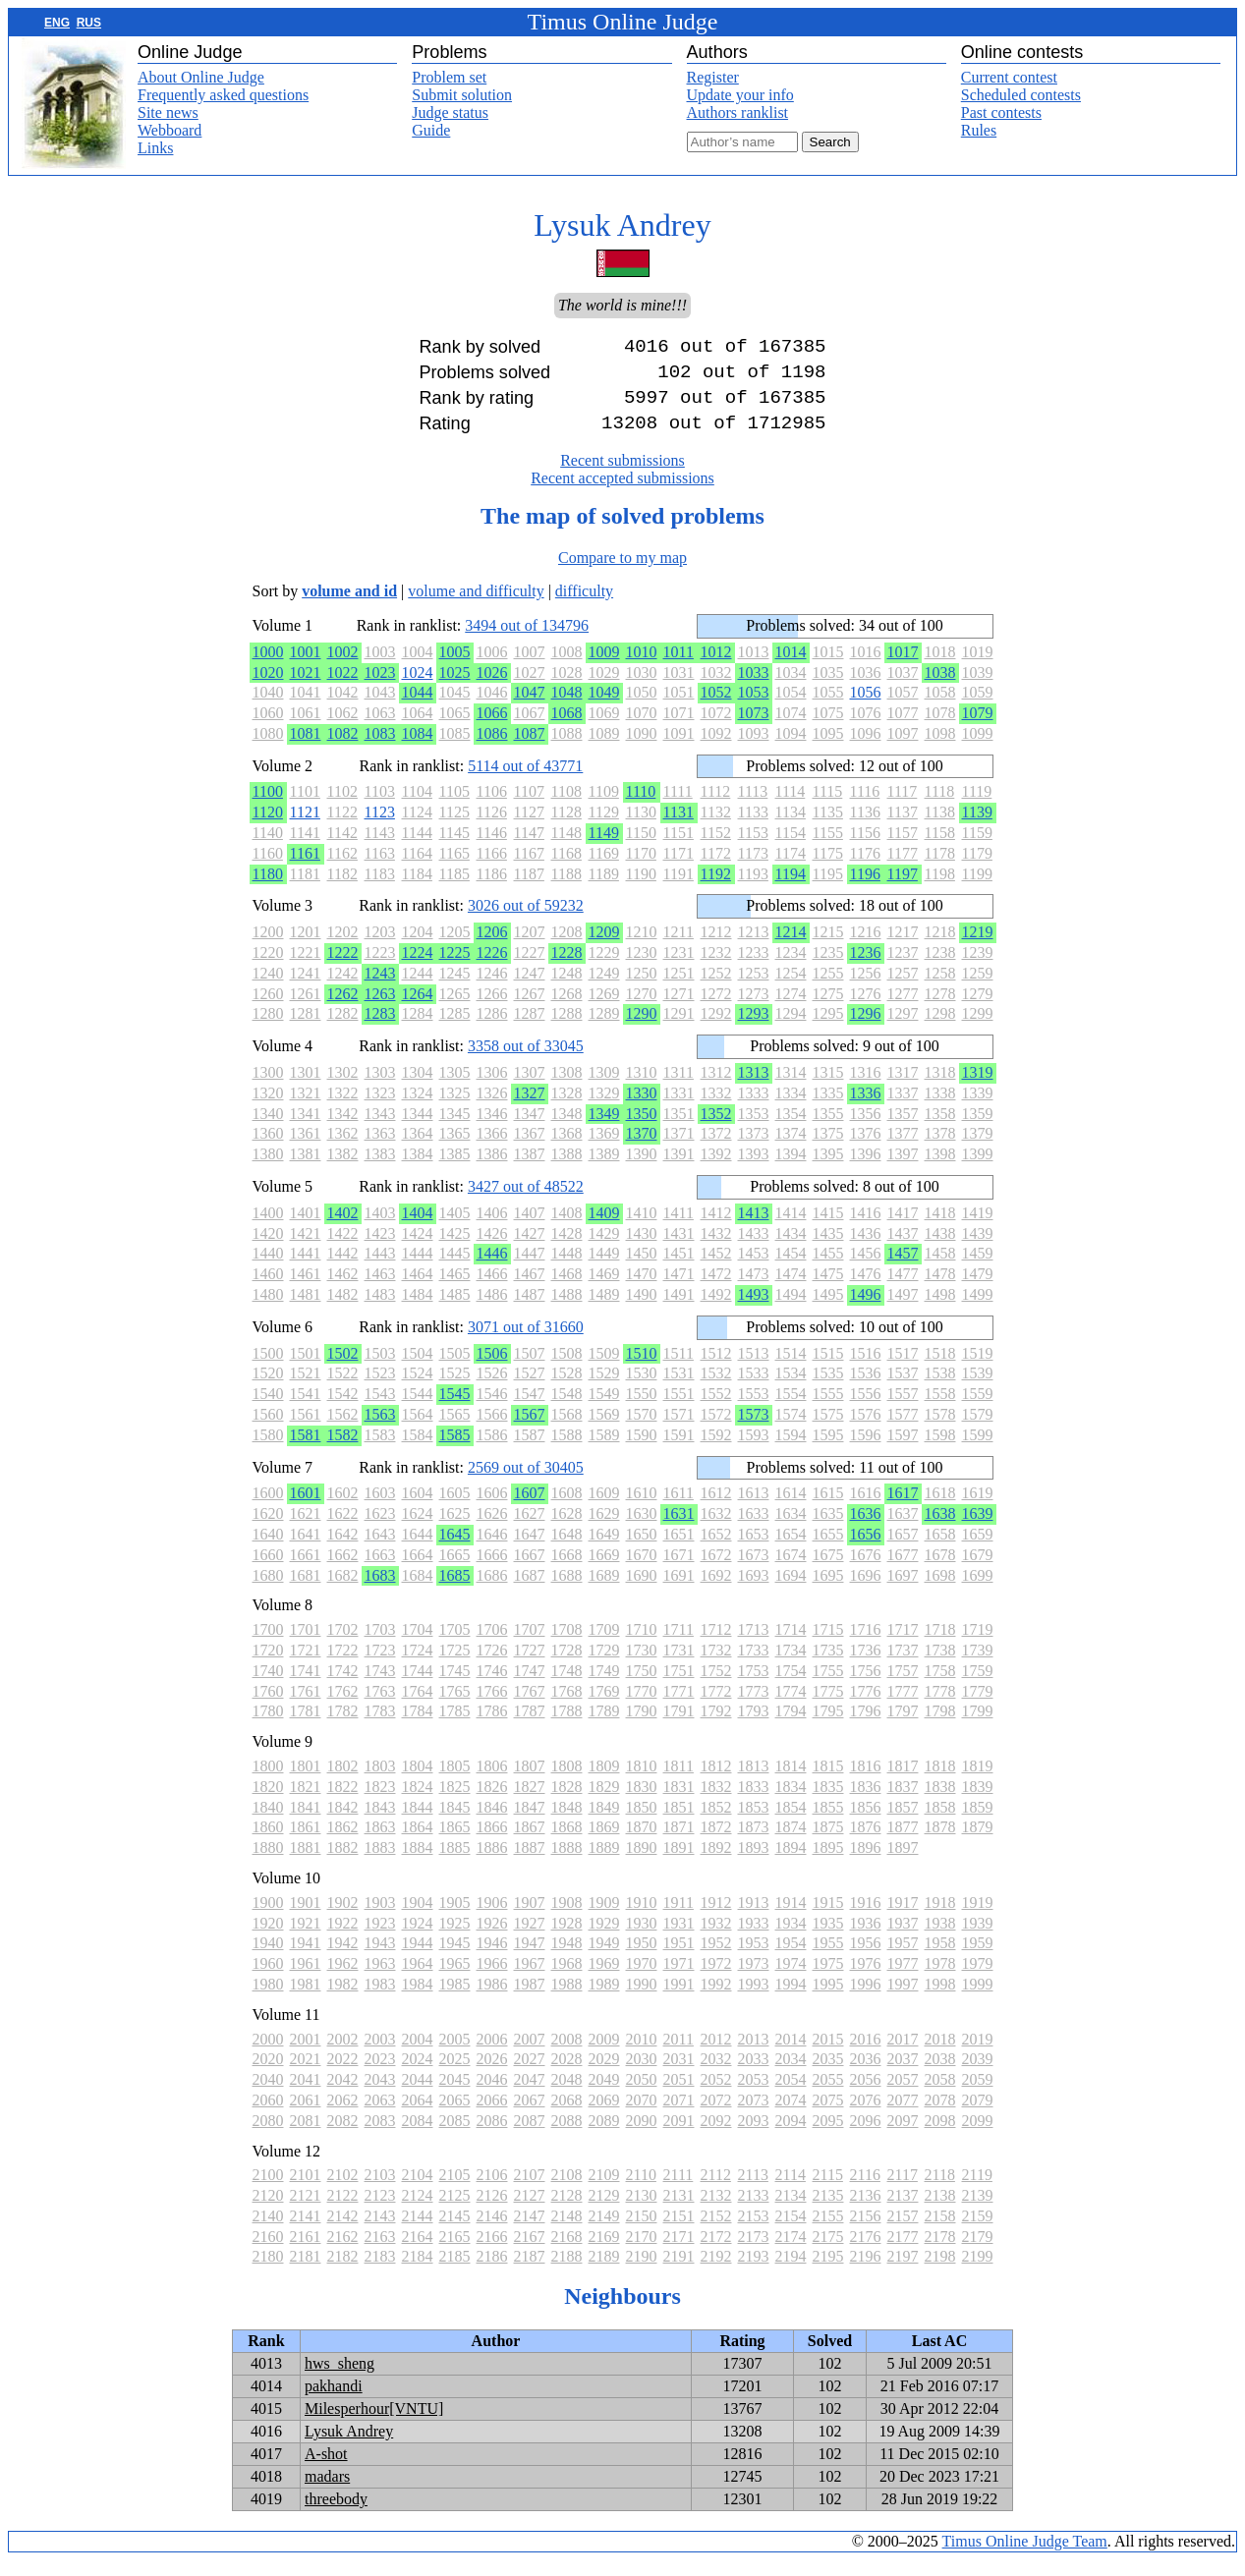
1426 (492, 1249)
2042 (343, 2095)
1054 (791, 708)
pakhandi (334, 2401)
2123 (380, 2211)
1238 (940, 968)
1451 (679, 1268)
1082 (343, 749)
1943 (380, 1958)
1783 (380, 1726)
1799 (977, 1726)
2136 (865, 2211)
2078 (940, 2115)
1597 (903, 1450)
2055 (828, 2095)
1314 (791, 1088)
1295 (828, 1029)
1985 (455, 1999)
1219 (977, 947)
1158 (940, 848)
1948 (567, 1958)
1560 (268, 1430)
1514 (791, 1369)
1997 (903, 1999)
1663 (380, 1570)
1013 (753, 667)
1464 (417, 1289)
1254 (791, 988)
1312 (716, 1088)
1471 (679, 1289)
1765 (455, 1707)
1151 (678, 848)
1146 (492, 848)
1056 (865, 708)
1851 (679, 1823)
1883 (380, 1863)
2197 (903, 2272)
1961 (305, 1979)
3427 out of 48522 (526, 1202)
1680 (268, 1591)
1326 (492, 1108)
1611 (678, 1508)
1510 (641, 1369)
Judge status (450, 112)
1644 (417, 1549)
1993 (753, 1999)
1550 (641, 1409)
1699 (977, 1591)
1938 (940, 1939)
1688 (567, 1591)
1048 (567, 708)
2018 (940, 2054)
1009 (604, 667)
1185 (454, 889)
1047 (529, 708)
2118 (940, 2190)
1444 (417, 1268)
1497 (903, 1310)
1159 (977, 848)
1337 (903, 1108)
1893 (753, 1863)
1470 (641, 1289)
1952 (716, 1958)
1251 (679, 988)
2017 (903, 2054)
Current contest (1009, 77)
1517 (903, 1369)
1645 (455, 1549)
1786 (492, 1726)
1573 (753, 1430)
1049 (604, 708)
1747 (529, 1686)
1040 (268, 708)
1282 (343, 1029)
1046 (492, 708)
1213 (753, 947)
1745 (455, 1686)
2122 (343, 2211)
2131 (679, 2211)
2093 (753, 2136)
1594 (791, 1450)
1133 (753, 827)
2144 (417, 2231)
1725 (455, 1665)
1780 (268, 1726)
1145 (454, 848)
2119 (977, 2190)
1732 (716, 1665)
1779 (977, 1707)
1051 (679, 708)
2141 (305, 2231)
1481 (305, 1310)
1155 (828, 848)
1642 (343, 1549)
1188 (566, 889)
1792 (716, 1726)
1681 (305, 1591)
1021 (305, 688)
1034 (791, 688)
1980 (268, 1999)
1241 (305, 988)
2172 (716, 2252)
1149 (604, 848)
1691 (679, 1591)
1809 (604, 1781)
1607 (529, 1508)
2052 (716, 2095)
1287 (529, 1029)
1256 (865, 988)
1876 (865, 1842)
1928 (567, 1939)
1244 (417, 988)
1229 (604, 968)
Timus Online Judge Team (1024, 2556)
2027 (529, 2074)
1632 (716, 1529)
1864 (417, 1842)
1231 (679, 968)
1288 (567, 1029)
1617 (903, 1508)
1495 (828, 1310)
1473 (753, 1289)
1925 (455, 1939)
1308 (567, 1088)
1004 (417, 667)
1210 (641, 947)
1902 (343, 1918)
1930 (641, 1939)
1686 (492, 1591)
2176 (865, 2252)
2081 (305, 2136)
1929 (604, 1939)
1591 (679, 1450)
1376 (865, 1149)
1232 (716, 968)
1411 (678, 1228)
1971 (679, 1979)
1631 (679, 1529)
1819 (977, 1781)
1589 (604, 1450)
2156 (865, 2231)
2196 (865, 2272)
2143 (380, 2231)
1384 (417, 1169)
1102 (342, 807)
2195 (828, 2272)
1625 (455, 1529)
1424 (417, 1249)
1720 (268, 1665)
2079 (977, 2115)
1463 (380, 1289)
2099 (977, 2136)
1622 (343, 1529)
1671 (679, 1570)
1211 (678, 947)
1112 (716, 807)
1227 (529, 968)
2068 (567, 2115)
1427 (529, 1249)
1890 (641, 1863)
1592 (716, 1450)
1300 (268, 1088)
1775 (828, 1707)
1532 (716, 1388)
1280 (268, 1029)
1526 (492, 1388)
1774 (791, 1707)
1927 (529, 1939)
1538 (940, 1388)
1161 (305, 869)
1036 (865, 688)
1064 (417, 728)
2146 (492, 2231)
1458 (940, 1268)
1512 (716, 1369)
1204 (417, 947)
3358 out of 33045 (526, 1061)
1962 (343, 1979)
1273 (753, 1009)
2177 (903, 2252)
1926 (492, 1939)
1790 (641, 1726)
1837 (903, 1802)
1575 (828, 1430)
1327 (529, 1108)
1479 (977, 1289)
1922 (343, 1939)
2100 (268, 2190)
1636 (865, 1529)
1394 (791, 1169)
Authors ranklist (738, 112)
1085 (455, 749)
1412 (716, 1228)
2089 (604, 2136)
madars (327, 2492)
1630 (641, 1529)
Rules (978, 130)
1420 (268, 1249)
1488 (567, 1310)
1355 (828, 1129)
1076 (865, 728)
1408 (567, 1228)
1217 (903, 947)
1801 (305, 1781)
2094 (791, 2136)
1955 (828, 1958)
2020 (268, 2074)
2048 (567, 2095)
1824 (417, 1802)
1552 (716, 1409)
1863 (380, 1842)
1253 (753, 988)
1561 (305, 1430)
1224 (417, 968)
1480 (268, 1310)
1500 (268, 1369)
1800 (268, 1781)
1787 (529, 1726)
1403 (380, 1228)
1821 (305, 1802)
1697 (903, 1591)
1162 (342, 869)
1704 (417, 1645)
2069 (604, 2115)
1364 (417, 1149)
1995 (828, 1999)
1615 (828, 1508)
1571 (679, 1430)
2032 (716, 2074)
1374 (791, 1149)
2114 (790, 2190)
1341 (305, 1129)
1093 (753, 749)
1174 (790, 869)
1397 (903, 1169)
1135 (828, 827)
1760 (268, 1707)
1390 (641, 1169)
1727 (529, 1665)
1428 (567, 1249)
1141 (305, 848)
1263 (380, 1009)
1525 (455, 1388)
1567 (529, 1430)
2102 (343, 2190)
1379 (977, 1149)
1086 (492, 749)
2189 (604, 2272)
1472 (716, 1289)
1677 (903, 1570)
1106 (492, 807)
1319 (977, 1088)
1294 (791, 1029)
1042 (343, 708)
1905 (455, 1918)
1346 (492, 1129)
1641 (305, 1549)
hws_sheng (339, 2379)
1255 (828, 988)
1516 (865, 1369)
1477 (903, 1289)
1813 (753, 1781)
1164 (417, 869)
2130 (641, 2211)
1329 (604, 1108)
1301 (305, 1088)
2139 (977, 2211)
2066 (492, 2115)
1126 (492, 827)
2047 (529, 2095)
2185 (455, 2272)
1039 (977, 688)
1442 (343, 1268)
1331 (679, 1108)
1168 (566, 869)
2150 (641, 2231)
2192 (716, 2272)
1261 (305, 1009)
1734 (791, 1665)
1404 (417, 1228)
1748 (567, 1686)
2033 (753, 2074)
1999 (977, 1999)
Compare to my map (622, 573)
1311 (678, 1088)
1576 (865, 1430)
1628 (567, 1529)
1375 (828, 1149)
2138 (940, 2211)
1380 (268, 1169)
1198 (940, 889)
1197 (902, 889)
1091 (679, 749)
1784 (417, 1726)
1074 (791, 728)
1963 (380, 1979)
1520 (268, 1388)
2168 (567, 2252)
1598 (940, 1450)
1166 (492, 869)
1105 (454, 807)
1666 (492, 1570)
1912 (716, 1918)
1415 (828, 1228)
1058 (940, 708)
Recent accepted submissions (622, 493)
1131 (678, 827)
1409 (604, 1228)
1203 (380, 947)
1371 (679, 1149)
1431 (679, 1249)
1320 (268, 1108)
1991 (679, 1999)
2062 (343, 2115)
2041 (305, 2095)
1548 (567, 1409)
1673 (753, 1570)
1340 (268, 1129)
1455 (828, 1268)
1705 (455, 1645)
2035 (828, 2074)
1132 (716, 827)
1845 (455, 1823)
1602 (343, 1508)
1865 (455, 1842)
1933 (753, 1939)
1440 (268, 1268)
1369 (604, 1149)
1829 (604, 1802)
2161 (305, 2252)
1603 (380, 1508)
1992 (716, 1999)
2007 (529, 2054)
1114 (790, 807)
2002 (343, 2054)
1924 (417, 1939)
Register (713, 77)
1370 (641, 1149)
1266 (492, 1009)
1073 (753, 728)
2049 (604, 2095)
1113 (753, 807)
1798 (940, 1726)
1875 (828, 1842)
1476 (865, 1289)
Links (155, 148)
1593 (753, 1450)
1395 (828, 1169)
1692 (716, 1591)
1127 (529, 827)
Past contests (1001, 112)
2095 (828, 2136)
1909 (604, 1918)
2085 (455, 2136)
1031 (679, 688)
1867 (529, 1842)
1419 (977, 1228)
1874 (791, 1842)
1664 (417, 1570)
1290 (641, 1029)
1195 (828, 889)
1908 (567, 1918)
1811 (678, 1781)
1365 (455, 1149)
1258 (940, 988)
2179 (977, 2252)
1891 (679, 1863)
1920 (268, 1939)
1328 (567, 1108)
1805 (455, 1781)
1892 (716, 1863)
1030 (641, 688)
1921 (305, 1939)
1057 (903, 708)
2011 (678, 2054)
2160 (268, 2252)
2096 (865, 2136)
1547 (529, 1409)
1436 (865, 1249)
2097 (903, 2136)
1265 (455, 1009)
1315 (828, 1088)
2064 (417, 2115)
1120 (268, 827)
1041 (305, 708)
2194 (791, 2272)
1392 (716, 1169)
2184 (417, 2272)
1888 (567, 1863)
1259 (977, 988)
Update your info (740, 94)
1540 (268, 1409)
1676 (865, 1570)
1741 (305, 1686)
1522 (343, 1388)
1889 (604, 1863)
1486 (492, 1310)
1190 (641, 889)
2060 (268, 2115)
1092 (716, 749)
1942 (343, 1958)
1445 (455, 1268)
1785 (455, 1726)
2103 (380, 2190)
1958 (940, 1958)
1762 (343, 1707)
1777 (903, 1707)
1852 (716, 1823)
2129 (604, 2211)
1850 (641, 1823)
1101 (305, 807)
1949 (604, 1958)
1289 (604, 1029)
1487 (529, 1310)
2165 (455, 2252)
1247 (529, 988)
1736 (865, 1665)
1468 (567, 1289)
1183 (380, 889)
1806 (492, 1781)
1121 (305, 827)
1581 (305, 1450)
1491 (679, 1310)
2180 (268, 2272)
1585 (455, 1450)
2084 (417, 2136)
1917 (903, 1918)
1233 (753, 968)
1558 (940, 1409)
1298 (940, 1029)
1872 (716, 1842)
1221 (305, 968)
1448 (567, 1268)
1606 (492, 1508)
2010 (641, 2054)
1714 (791, 1645)
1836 (865, 1802)
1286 (492, 1029)
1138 (940, 827)
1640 (268, 1549)
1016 (865, 667)
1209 (604, 947)
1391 (679, 1169)
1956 (865, 1958)
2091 (679, 2136)
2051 (679, 2095)
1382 (343, 1169)
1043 (380, 708)
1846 (492, 1823)
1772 (716, 1707)
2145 (455, 2231)
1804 (417, 1781)
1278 (940, 1009)
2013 (753, 2054)
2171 (679, 2252)
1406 (492, 1228)
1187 (529, 889)
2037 (903, 2074)
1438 (940, 1249)
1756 (865, 1686)
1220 (268, 968)
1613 (753, 1508)
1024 (417, 688)
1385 (455, 1169)
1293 (753, 1029)
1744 (417, 1686)
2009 (604, 2054)
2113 (753, 2190)
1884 (417, 1863)
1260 (268, 1009)
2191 (679, 2272)
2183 (380, 2272)
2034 (791, 2074)
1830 (641, 1802)
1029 (604, 688)
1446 (492, 1268)
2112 (716, 2190)
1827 (529, 1802)
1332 (716, 1108)
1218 (940, 947)
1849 (604, 1823)
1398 (940, 1169)
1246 (492, 988)
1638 (940, 1529)
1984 (417, 1999)
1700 (268, 1645)
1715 (828, 1645)
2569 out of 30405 (526, 1483)
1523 (380, 1388)
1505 (455, 1369)
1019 (977, 667)
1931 (679, 1939)
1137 (902, 827)
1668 (567, 1570)
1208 (567, 947)
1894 (791, 1863)
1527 (529, 1388)
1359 (977, 1129)
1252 (716, 988)
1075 (828, 728)
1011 (678, 667)
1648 (567, 1549)
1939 (977, 1939)
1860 (268, 1842)
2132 (716, 2211)
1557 (903, 1409)
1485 (455, 1310)
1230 (641, 968)
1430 (641, 1249)
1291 (679, 1029)
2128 (567, 2211)
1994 (791, 1999)
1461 (305, 1289)
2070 (641, 2115)
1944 (417, 1958)
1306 (492, 1088)
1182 (342, 889)
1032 (716, 688)
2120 (268, 2211)
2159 (977, 2231)
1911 (678, 1918)
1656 (865, 1549)
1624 (417, 1529)
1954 (791, 1958)
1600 (268, 1508)
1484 (417, 1310)
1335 (828, 1108)
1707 (529, 1645)
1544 (417, 1409)
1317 (903, 1088)
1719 (977, 1645)
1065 (455, 728)
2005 (455, 2054)
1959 (977, 1958)
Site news (168, 112)
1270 (641, 1009)
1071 (679, 728)
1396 (865, 1169)
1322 (343, 1108)
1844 (417, 1823)
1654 (791, 1549)
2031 (679, 2074)
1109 (604, 807)
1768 (567, 1707)
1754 (791, 1686)
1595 (828, 1450)
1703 (380, 1645)
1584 (417, 1450)
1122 (342, 827)
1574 (791, 1430)
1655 (828, 1549)
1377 (903, 1149)
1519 (977, 1369)
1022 (343, 688)
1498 (940, 1310)
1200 (268, 947)
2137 (903, 2211)
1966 (492, 1979)
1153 (753, 848)
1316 (865, 1088)
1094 (791, 749)
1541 (305, 1409)
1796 (865, 1726)
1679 (977, 1570)
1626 (492, 1529)
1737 (903, 1665)
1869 (604, 1842)
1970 (641, 1979)
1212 (716, 947)
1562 (343, 1430)
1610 (641, 1508)
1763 (380, 1707)
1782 (343, 1726)
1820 (268, 1802)
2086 (492, 2136)
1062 (343, 728)
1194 (790, 889)
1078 (940, 728)
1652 (716, 1549)
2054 (791, 2095)
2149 (604, 2231)
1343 (380, 1129)
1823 (380, 1802)
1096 (865, 749)
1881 (305, 1863)
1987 (529, 1999)
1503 (380, 1369)
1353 (753, 1129)
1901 (305, 1918)
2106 (492, 2190)
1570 (641, 1430)
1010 (641, 667)
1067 (529, 728)
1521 (305, 1388)
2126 (492, 2211)
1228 (567, 968)
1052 (716, 708)
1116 (865, 807)
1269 (604, 1009)
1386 (492, 1169)
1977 (903, 1979)
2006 (492, 2054)
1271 (679, 1009)
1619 (977, 1508)
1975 (828, 1979)
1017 (903, 667)
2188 (567, 2272)
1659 (977, 1549)
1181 (305, 889)
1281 (305, 1029)
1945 (455, 1958)
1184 (417, 889)
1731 (679, 1665)
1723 (380, 1665)
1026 (492, 688)
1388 (567, 1169)
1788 (567, 1726)
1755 (828, 1686)
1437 (903, 1249)
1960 (268, 1979)
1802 (343, 1781)
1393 (753, 1169)
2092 (716, 2136)
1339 (977, 1108)
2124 (417, 2211)
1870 (641, 1842)
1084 (417, 749)
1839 (977, 1802)
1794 (791, 1726)
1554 (791, 1409)
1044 (417, 708)
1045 (455, 708)
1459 (977, 1268)
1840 (268, 1823)
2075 (828, 2115)
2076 (865, 2115)
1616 (865, 1508)
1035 (828, 688)
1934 (791, 1939)
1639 (977, 1529)
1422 (343, 1249)
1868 (567, 1842)
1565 (455, 1430)
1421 (305, 1249)
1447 (529, 1268)
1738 (940, 1665)
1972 (716, 1979)
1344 (417, 1129)
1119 (977, 807)
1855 (828, 1823)
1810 (641, 1781)
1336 (865, 1108)
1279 (977, 1009)
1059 (977, 708)
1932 (716, 1939)
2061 (305, 2115)
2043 (380, 2095)
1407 (529, 1228)
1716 (865, 1645)
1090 (641, 749)
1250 (641, 988)
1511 (678, 1369)
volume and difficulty (475, 606)
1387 (529, 1169)
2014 (791, 2054)
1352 (716, 1129)
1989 (604, 1999)
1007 (529, 667)
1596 (865, 1450)
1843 (380, 1823)
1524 (417, 1388)
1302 (343, 1088)
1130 (641, 827)
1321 (305, 1108)
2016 (865, 2054)
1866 (492, 1842)
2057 (903, 2095)
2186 (492, 2272)
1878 (940, 1842)
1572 (716, 1430)
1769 (604, 1707)
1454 (791, 1268)
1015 (828, 667)
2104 (417, 2190)
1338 (940, 1108)
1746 (492, 1686)
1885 (455, 1863)
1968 (567, 1979)
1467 (529, 1289)
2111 (678, 2190)
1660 (268, 1570)
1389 (604, 1169)
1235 (828, 968)
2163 (380, 2252)
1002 (343, 667)
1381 (305, 1169)
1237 (903, 968)
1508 (567, 1369)
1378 (940, 1149)
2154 (791, 2231)
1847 (529, 1823)
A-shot (326, 2469)
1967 (529, 1979)
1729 (604, 1665)
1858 (940, 1823)
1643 (380, 1549)
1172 (716, 869)
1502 (343, 1369)
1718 (940, 1645)
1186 (492, 889)
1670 (641, 1570)
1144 (417, 848)
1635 (828, 1529)
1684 (417, 1591)
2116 (865, 2190)
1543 (380, 1409)
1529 (604, 1388)
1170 (641, 869)
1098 (940, 749)
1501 (305, 1369)
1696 (865, 1591)
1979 (977, 1979)
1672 (716, 1570)
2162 (343, 2252)
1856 (865, 1823)
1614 (791, 1508)
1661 (305, 1570)
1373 (753, 1149)
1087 (529, 749)
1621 (305, 1529)
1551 (679, 1409)
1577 (903, 1430)
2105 (455, 2190)
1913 (753, 1918)
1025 (455, 688)
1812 (716, 1781)
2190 (641, 2272)
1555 (828, 1409)
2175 (828, 2252)
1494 (791, 1310)
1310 (641, 1088)
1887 (529, 1863)
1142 (342, 848)
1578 (940, 1430)
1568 (567, 1430)
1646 (492, 1549)
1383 (380, 1169)
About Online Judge (201, 77)
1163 (380, 869)
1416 (865, 1228)
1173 (753, 869)
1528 (567, 1388)
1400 (268, 1228)
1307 (529, 1088)
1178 (940, 869)
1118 (940, 807)
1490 (641, 1310)
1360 (268, 1149)
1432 (716, 1249)
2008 (567, 2054)
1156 (865, 848)
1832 (716, 1802)
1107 (529, 807)
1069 (604, 728)
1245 (455, 988)
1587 (529, 1450)
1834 (791, 1802)
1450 (641, 1268)
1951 (679, 1958)
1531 (679, 1388)
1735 (828, 1665)
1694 (791, 1591)
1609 (604, 1508)
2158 (940, 2231)
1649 (604, 1549)
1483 (380, 1310)
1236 (865, 968)
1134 (790, 827)
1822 (343, 1802)
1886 (492, 1863)
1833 (753, 1802)
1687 (529, 1591)
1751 (679, 1686)
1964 (417, 1979)
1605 (455, 1508)
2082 (343, 2136)
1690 (641, 1591)
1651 (679, 1549)
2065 (455, 2115)
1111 (678, 807)
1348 (567, 1129)
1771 (679, 1707)
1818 (940, 1781)
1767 (529, 1707)
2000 (268, 2054)
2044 (417, 2095)
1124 (417, 827)
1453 (753, 1268)
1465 (455, 1289)
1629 (604, 1529)
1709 (604, 1645)
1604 (417, 1508)
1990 (641, 1999)
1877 (903, 1842)
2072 (716, 2115)
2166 (492, 2252)
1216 (865, 947)
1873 (753, 1842)
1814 (791, 1781)
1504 (417, 1369)
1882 (343, 1863)
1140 (268, 848)
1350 (641, 1129)
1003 (380, 667)
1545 (455, 1409)
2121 (305, 2211)
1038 (940, 688)
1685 (455, 1591)
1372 (716, 1149)
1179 (977, 869)
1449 (604, 1268)
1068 (567, 728)
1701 (305, 1645)
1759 (977, 1686)
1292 (716, 1029)
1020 (268, 688)
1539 (977, 1388)
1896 (865, 1863)
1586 (492, 1450)
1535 (828, 1388)
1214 (791, 947)
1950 (641, 1958)
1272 (716, 1009)
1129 (604, 827)
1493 (753, 1310)
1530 (641, 1388)
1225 (455, 968)
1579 (977, 1430)
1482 (343, 1310)
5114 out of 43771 (525, 781)
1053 (753, 708)
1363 (380, 1149)
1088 (567, 749)
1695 (828, 1591)
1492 (716, 1310)
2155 (828, 2231)
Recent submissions (622, 476)
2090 (641, 2136)
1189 (604, 889)
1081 (305, 749)
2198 (940, 2272)
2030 (641, 2074)
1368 (567, 1149)
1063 (380, 728)
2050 (641, 2095)
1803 (380, 1781)
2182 (343, 2272)
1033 (753, 688)
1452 (716, 1268)
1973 (753, 1979)
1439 (977, 1249)
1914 (791, 1918)
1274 (791, 1009)
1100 (268, 807)
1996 (865, 1999)
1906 (492, 1918)
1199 (977, 889)
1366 (492, 1149)
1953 (753, 1958)
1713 (753, 1645)
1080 (268, 749)
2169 (604, 2252)
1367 (529, 1149)
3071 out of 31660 (526, 1342)
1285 (455, 1029)
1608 (567, 1508)
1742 (343, 1686)
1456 (865, 1268)
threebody (336, 2514)
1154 (790, 848)
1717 (903, 1645)
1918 (940, 1918)
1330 (641, 1108)
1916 (865, 1918)
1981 (305, 1999)
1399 (977, 1169)
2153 (753, 2231)
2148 (567, 2231)
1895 (828, 1863)
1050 (641, 708)
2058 (940, 2095)
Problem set (449, 77)
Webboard (169, 130)
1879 (977, 1842)
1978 (940, 1979)
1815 (828, 1781)
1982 (343, 1999)
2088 (567, 2136)
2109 (604, 2190)
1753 (753, 1686)
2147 (529, 2231)
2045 (455, 2095)
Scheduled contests (1021, 94)
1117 (902, 807)
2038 (940, 2074)
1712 (716, 1645)
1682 (343, 1591)
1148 (566, 848)
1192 (716, 889)
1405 (455, 1228)
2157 (903, 2231)
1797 (903, 1726)
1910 (641, 1918)
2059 (977, 2095)
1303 (380, 1088)
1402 (343, 1228)
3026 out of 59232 (526, 921)
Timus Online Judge (623, 21)
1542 (343, 1409)
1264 (417, 1009)
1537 (903, 1388)
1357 (903, 1129)
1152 (716, 848)
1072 (716, 728)
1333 (753, 1108)
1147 (529, 848)
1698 (940, 1591)
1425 (455, 1249)
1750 (641, 1686)
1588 (567, 1450)
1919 (977, 1918)
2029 (604, 2074)
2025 (455, 2074)
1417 (903, 1228)
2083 (380, 2136)
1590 (641, 1450)
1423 (380, 1249)
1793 (753, 1726)
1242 (343, 988)
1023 (380, 688)
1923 (380, 1939)
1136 (865, 827)
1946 (492, 1958)
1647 (529, 1549)
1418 (940, 1228)
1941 (305, 1958)
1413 (753, 1228)
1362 (343, 1149)
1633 (753, 1529)
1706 (492, 1645)
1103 (380, 807)
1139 (977, 827)
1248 (567, 988)
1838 (940, 1802)
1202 (343, 947)
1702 (343, 1645)
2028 (567, 2074)
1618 (940, 1508)
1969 (604, 1979)
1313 (753, 1088)
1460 (268, 1289)
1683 (380, 1591)
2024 (417, 2074)
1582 (343, 1450)
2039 (977, 2074)
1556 (865, 1409)
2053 (753, 2095)
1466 (492, 1289)
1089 (604, 749)
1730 (641, 1665)
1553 (753, 1409)
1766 (492, 1707)
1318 (940, 1088)
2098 (940, 2136)
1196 (865, 889)
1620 (268, 1529)
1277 (903, 1009)
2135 (828, 2211)
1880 (268, 1863)
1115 (828, 807)
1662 (343, 1570)
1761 (305, 1707)
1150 (641, 848)
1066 (492, 728)
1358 (940, 1129)
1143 (380, 848)
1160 (268, 869)
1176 (865, 869)
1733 (753, 1665)
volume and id (349, 606)
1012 (716, 667)
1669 (604, 1570)
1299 (977, 1029)
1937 (903, 1939)
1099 (977, 749)
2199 (977, 2272)
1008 (567, 667)
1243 (380, 988)
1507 (529, 1369)
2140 (268, 2231)
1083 (380, 749)
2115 (828, 2190)
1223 (380, 968)
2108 (567, 2190)
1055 (828, 708)
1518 (940, 1369)
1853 (753, 1823)
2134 (791, 2211)
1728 (567, 1665)
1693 (753, 1591)
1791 (679, 1726)
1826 (492, 1802)
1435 (828, 1249)
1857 (903, 1823)
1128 (566, 827)
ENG (57, 22)
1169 (604, 869)
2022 (343, 2074)
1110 (641, 807)
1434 (791, 1249)
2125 (455, 2211)
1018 (940, 667)
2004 (417, 2054)
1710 (641, 1645)
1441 (305, 1268)
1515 (828, 1369)
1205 (455, 947)
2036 (865, 2074)
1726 (492, 1665)
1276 (865, 1009)
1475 (828, 1289)
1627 (529, 1529)
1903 (380, 1918)
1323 (380, 1108)
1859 (977, 1823)
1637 (903, 1529)
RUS (89, 22)
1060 (268, 728)
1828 (567, 1802)
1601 (305, 1508)
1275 (828, 1009)
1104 (417, 807)
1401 (305, 1228)
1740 (268, 1686)
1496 (865, 1310)
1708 (567, 1645)
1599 (977, 1450)
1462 (343, 1289)
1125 (454, 827)
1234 (791, 968)
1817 (903, 1781)
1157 (902, 848)
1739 (977, 1665)
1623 (380, 1529)
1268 (567, 1009)
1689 (604, 1591)
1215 (828, 947)
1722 (343, 1665)
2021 (305, 2074)
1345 (455, 1129)
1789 (604, 1726)
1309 (604, 1088)
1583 (380, 1450)
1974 (791, 1979)
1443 (380, 1268)
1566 (492, 1430)
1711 (678, 1645)
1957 (903, 1958)
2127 (529, 2211)
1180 (268, 889)
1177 (902, 869)
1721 (305, 1665)
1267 (529, 1009)
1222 (343, 968)
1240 (268, 988)
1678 (940, 1570)
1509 (604, 1369)
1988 (567, 1999)
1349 (604, 1129)
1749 (604, 1686)
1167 (529, 869)
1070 (641, 728)
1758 (940, 1686)
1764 (417, 1707)
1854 (791, 1823)
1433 (753, 1249)
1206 (492, 947)
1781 (305, 1726)
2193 (753, 2272)
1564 (417, 1430)
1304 (417, 1088)
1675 (828, 1570)
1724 (417, 1665)
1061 (305, 728)
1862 (343, 1842)
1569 (604, 1430)
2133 (753, 2211)
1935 (828, 1939)
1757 (903, 1686)
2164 (417, 2252)
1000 (268, 667)
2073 (753, 2115)
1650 (641, 1549)
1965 (455, 1979)
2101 (305, 2190)
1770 (641, 1707)
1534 (791, 1388)
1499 (977, 1310)
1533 (753, 1388)
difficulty (584, 606)
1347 (529, 1129)
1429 (604, 1249)
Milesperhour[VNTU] (374, 2424)
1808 (567, 1781)
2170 (641, 2252)
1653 (753, 1549)
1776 (865, 1707)
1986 (492, 1999)
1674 (791, 1570)
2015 (828, 2054)
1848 (567, 1823)
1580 (268, 1450)
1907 (529, 1918)
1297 (903, 1029)
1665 (455, 1570)
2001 (305, 2054)
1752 (716, 1686)
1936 (865, 1939)
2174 (791, 2252)
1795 (828, 1726)
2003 (380, 2054)
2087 (529, 2136)
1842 (343, 1823)
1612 (716, 1508)
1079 (977, 728)
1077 (903, 728)
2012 (716, 2054)
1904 (417, 1918)
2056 (865, 2095)
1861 (305, 1842)
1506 (492, 1369)
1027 (529, 688)
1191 (678, 889)
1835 (828, 1802)
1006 (492, 667)
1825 (455, 1802)
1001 (305, 667)
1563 (380, 1430)
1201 (305, 947)
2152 (716, 2231)
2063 (380, 2115)
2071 (679, 2115)
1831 (679, 1802)
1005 (455, 667)
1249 (604, 988)
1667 (529, 1570)
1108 (566, 807)
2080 (268, 2136)
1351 (679, 1129)
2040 (268, 2095)
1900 (268, 1918)
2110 (641, 2190)
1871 (679, 1842)
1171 (678, 869)
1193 (753, 889)
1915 (828, 1918)
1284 (417, 1029)
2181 (305, 2272)
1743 (380, 1686)
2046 (492, 2095)
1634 (791, 1529)
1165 (454, 869)
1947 (529, 1958)
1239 (977, 968)
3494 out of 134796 (527, 641)
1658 (940, 1549)
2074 (791, 2115)
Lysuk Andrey (349, 2446)
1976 (865, 1979)
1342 (343, 1129)
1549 (604, 1409)
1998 (940, 1999)
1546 (492, 1409)
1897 (903, 1863)
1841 (305, 1823)
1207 (529, 947)
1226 (492, 968)
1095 (828, 749)
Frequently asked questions (223, 94)
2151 (679, 2231)
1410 (641, 1228)
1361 (305, 1149)
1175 (828, 869)
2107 (529, 2190)
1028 (567, 688)
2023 (380, 2074)
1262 (343, 1009)
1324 (417, 1108)
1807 (529, 1781)
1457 (903, 1268)
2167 (529, 2252)
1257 (903, 988)
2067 (529, 2115)
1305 (455, 1088)
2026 (492, 2074)
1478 (940, 1289)
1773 (753, 1707)
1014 (791, 667)
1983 (380, 1999)
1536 (865, 1388)
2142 (343, 2231)
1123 (380, 827)
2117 (902, 2190)
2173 (753, 2252)
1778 (940, 1707)
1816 (865, 1781)
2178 (940, 2252)
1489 (604, 1310)
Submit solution (462, 94)
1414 (791, 1228)
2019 (977, 2054)
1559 (977, 1409)
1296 (865, 1029)
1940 (268, 1958)
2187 (529, 2272)
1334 (791, 1108)
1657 (903, 1549)
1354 (791, 1129)
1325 (455, 1108)
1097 (903, 749)
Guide (431, 130)
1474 (791, 1289)
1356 (865, 1129)
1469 (604, 1289)
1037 (903, 688)
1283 (380, 1029)
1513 (753, 1369)
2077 (903, 2115)
